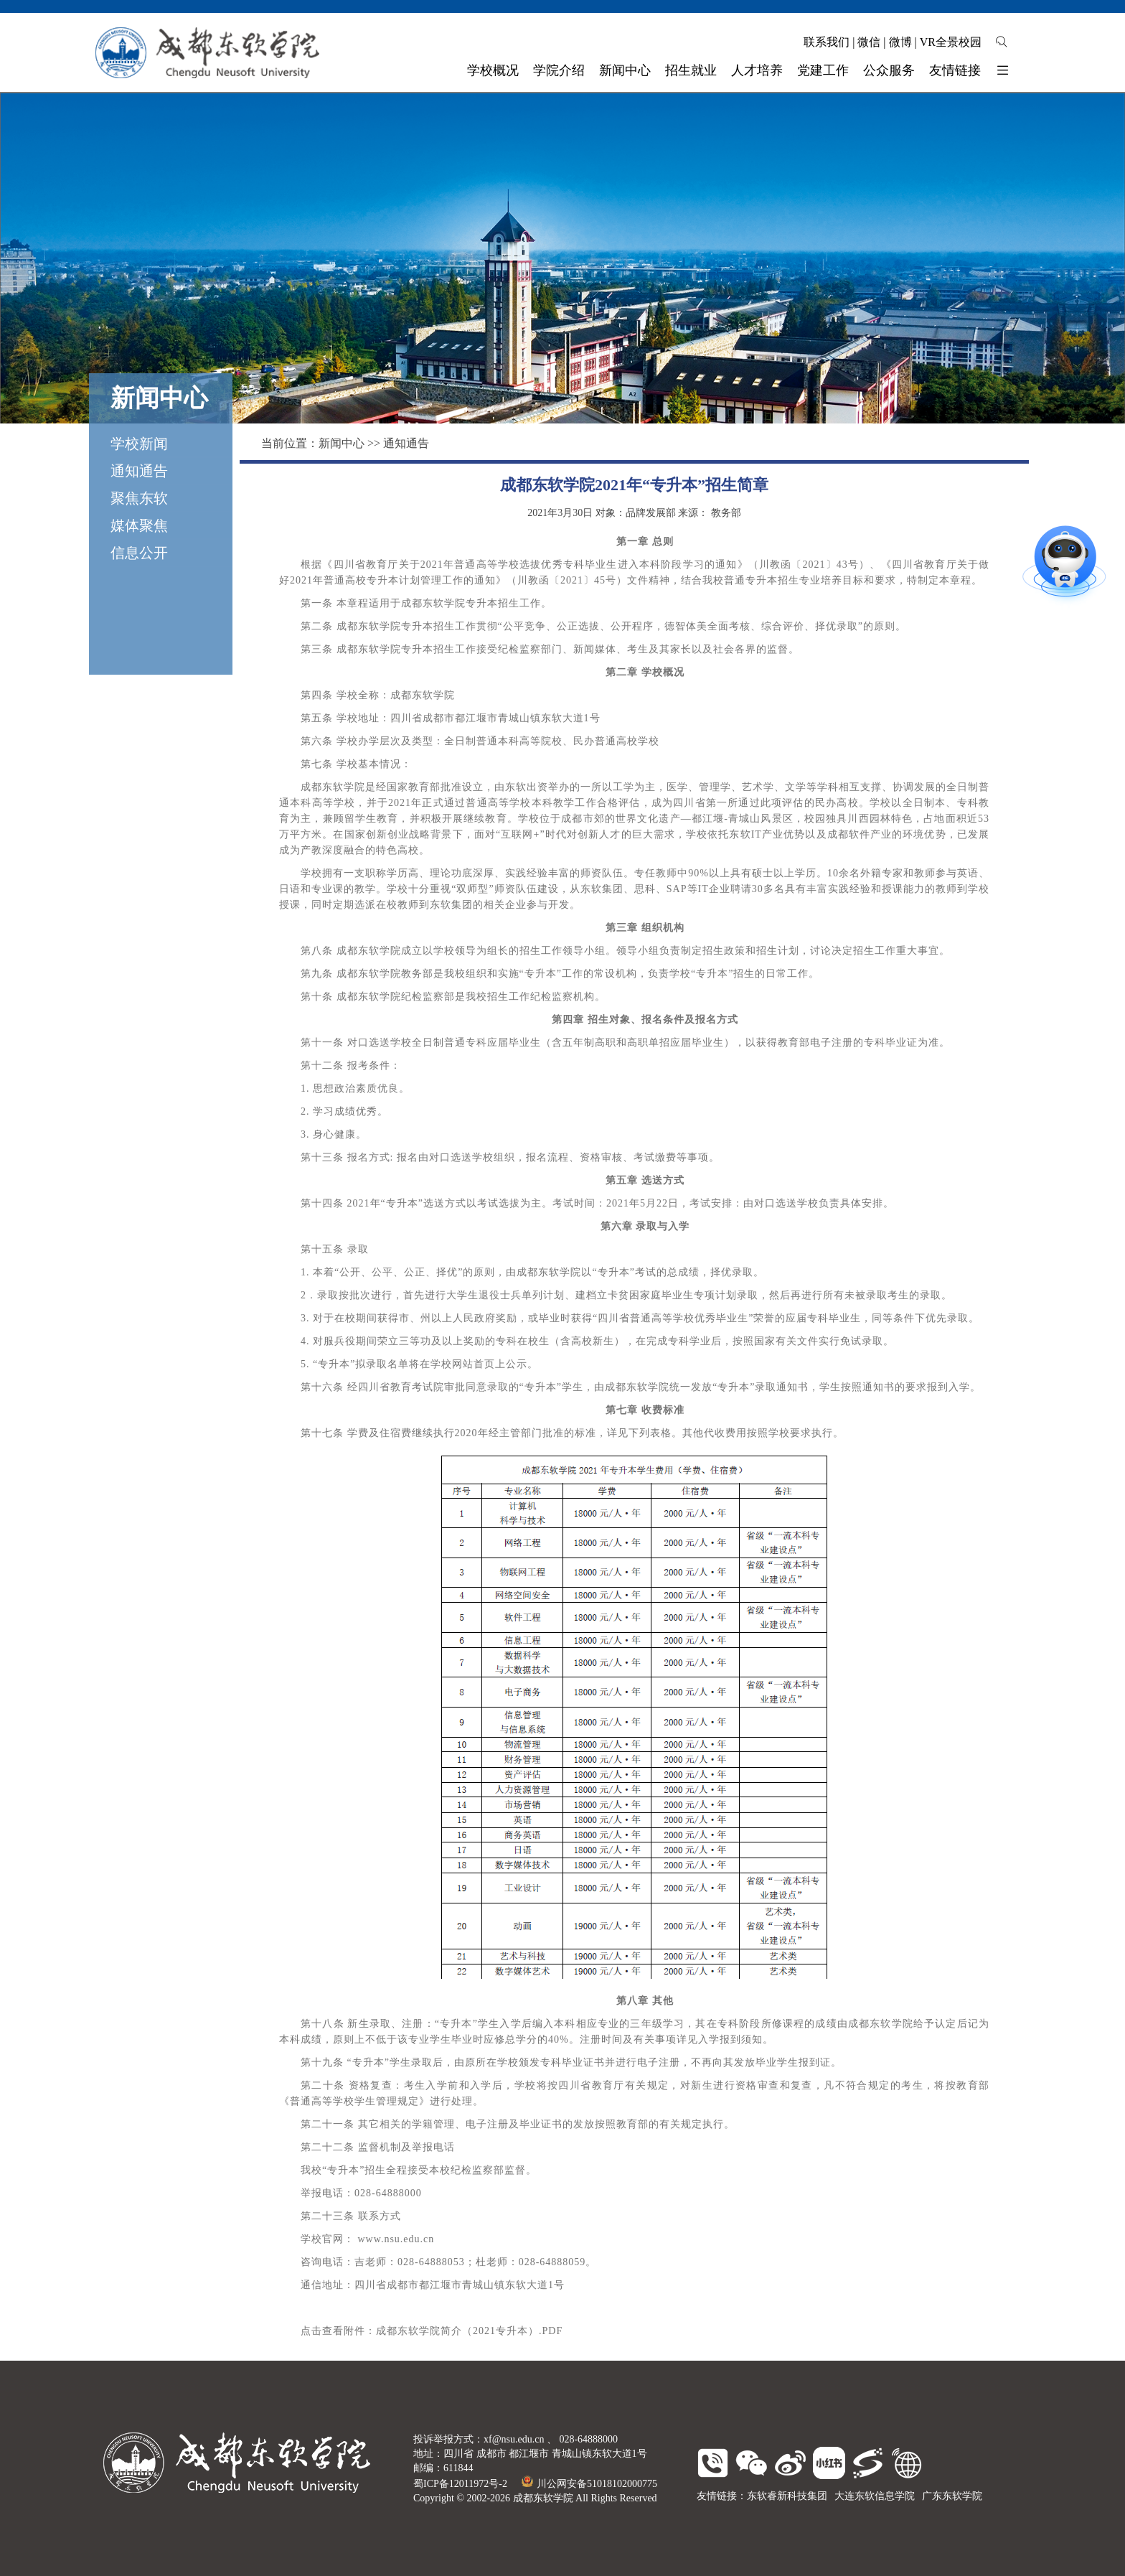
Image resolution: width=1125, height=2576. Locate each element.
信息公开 (139, 553)
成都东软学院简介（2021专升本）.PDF (469, 2331)
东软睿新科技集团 (787, 2496)
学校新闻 (139, 443)
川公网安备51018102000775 (589, 2483)
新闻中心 (341, 443)
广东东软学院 (952, 2496)
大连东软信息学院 (874, 2496)
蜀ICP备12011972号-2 (460, 2483)
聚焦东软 (139, 498)
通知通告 (139, 471)
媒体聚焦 (139, 525)
